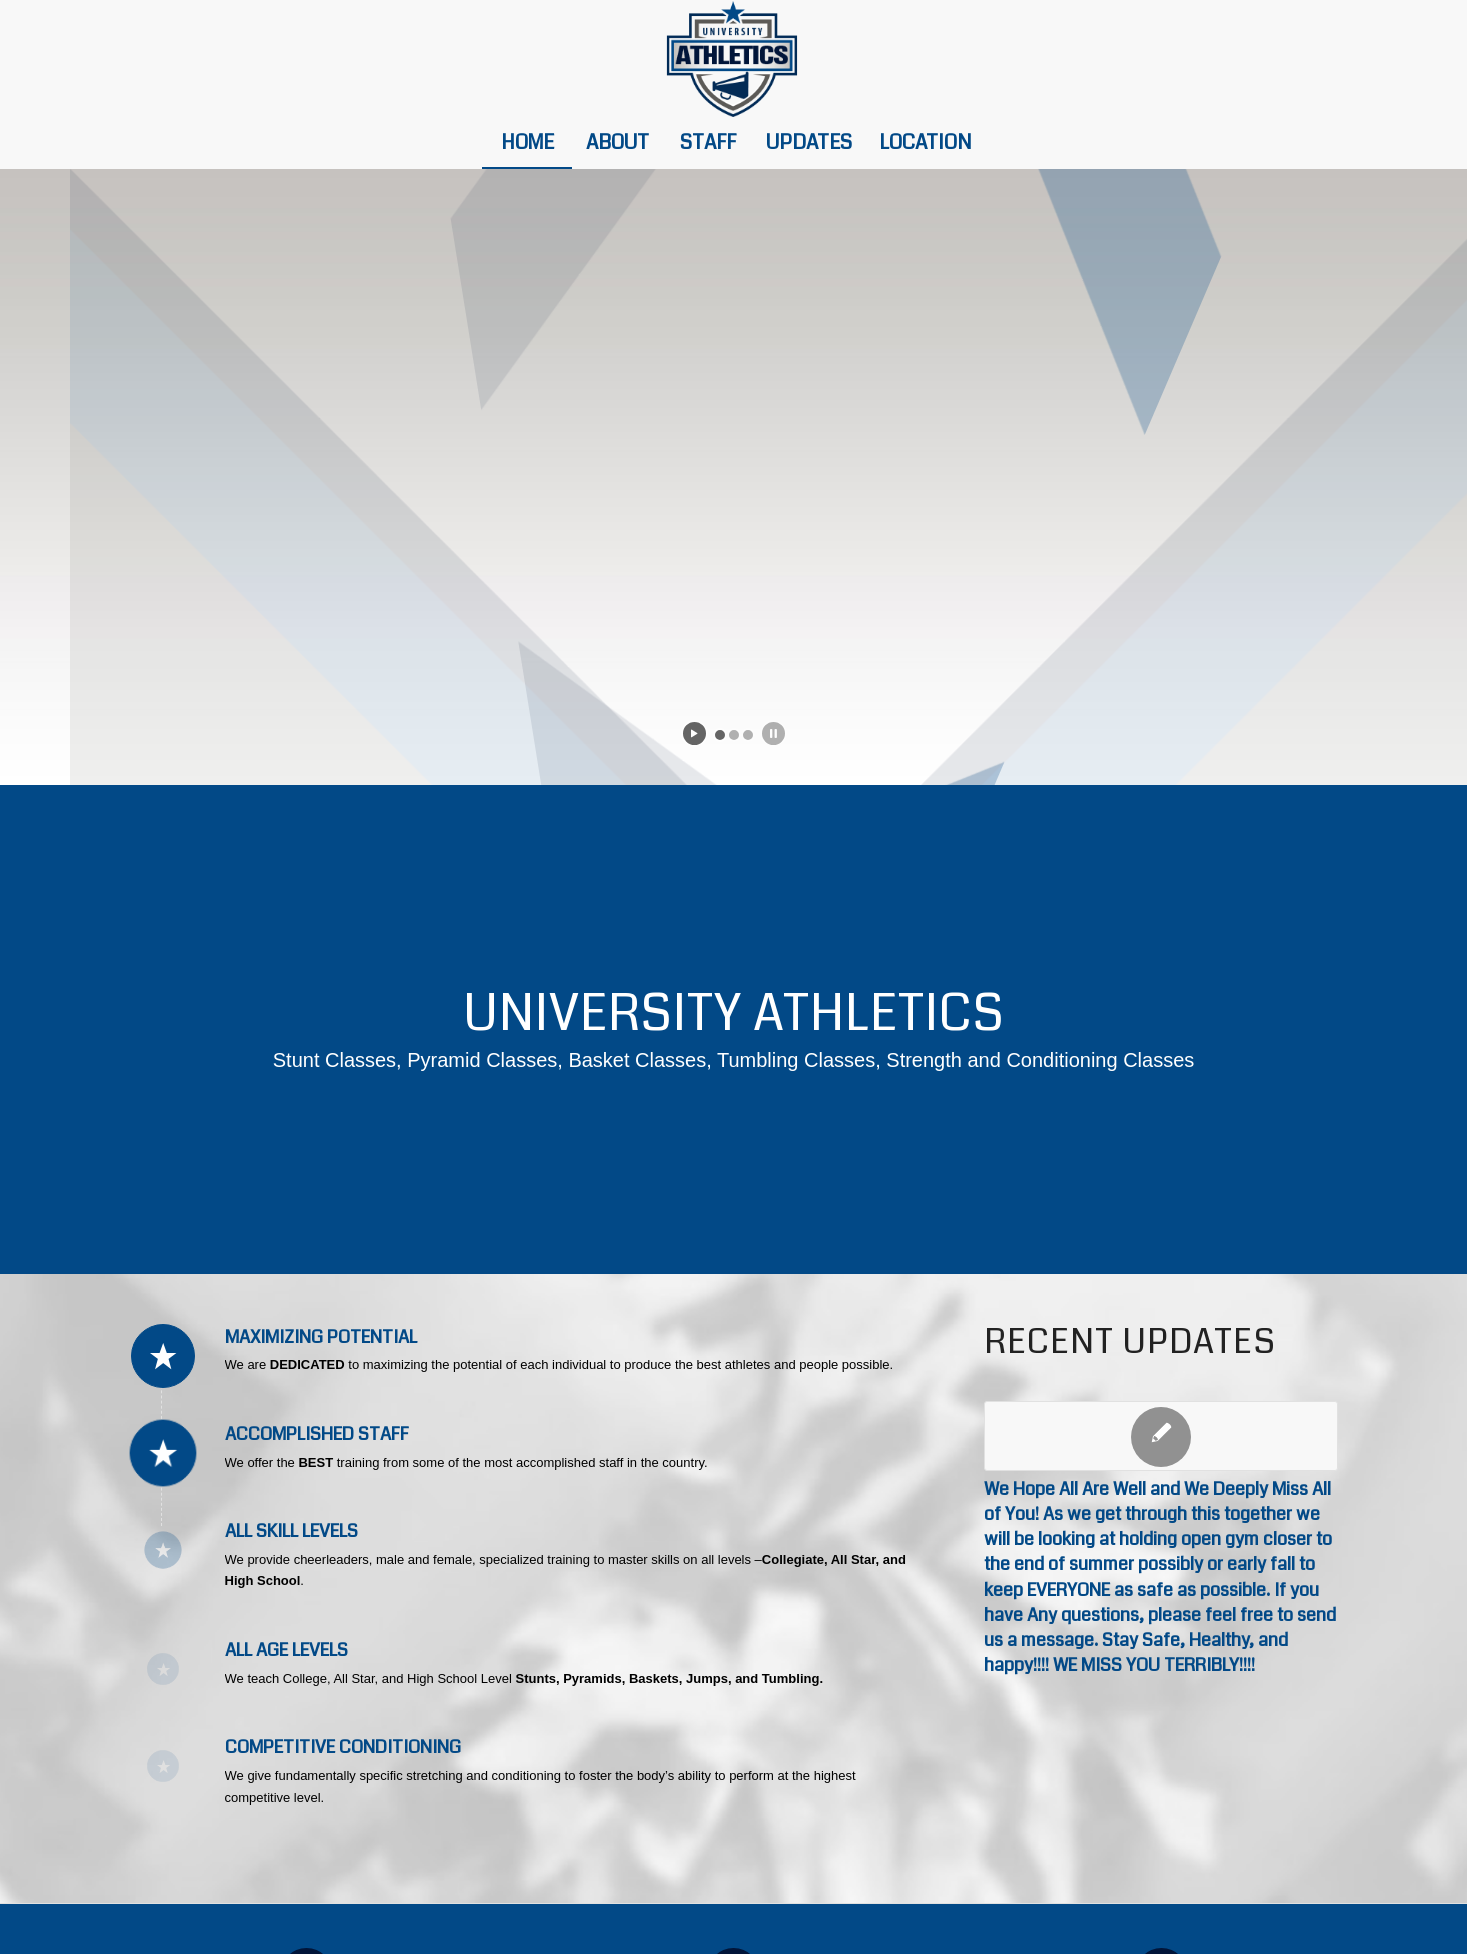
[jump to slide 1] (720, 735)
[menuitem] (527, 143)
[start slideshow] (694, 733)
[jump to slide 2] (734, 735)
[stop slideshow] (773, 733)
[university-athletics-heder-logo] (733, 59)
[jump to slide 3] (748, 735)
